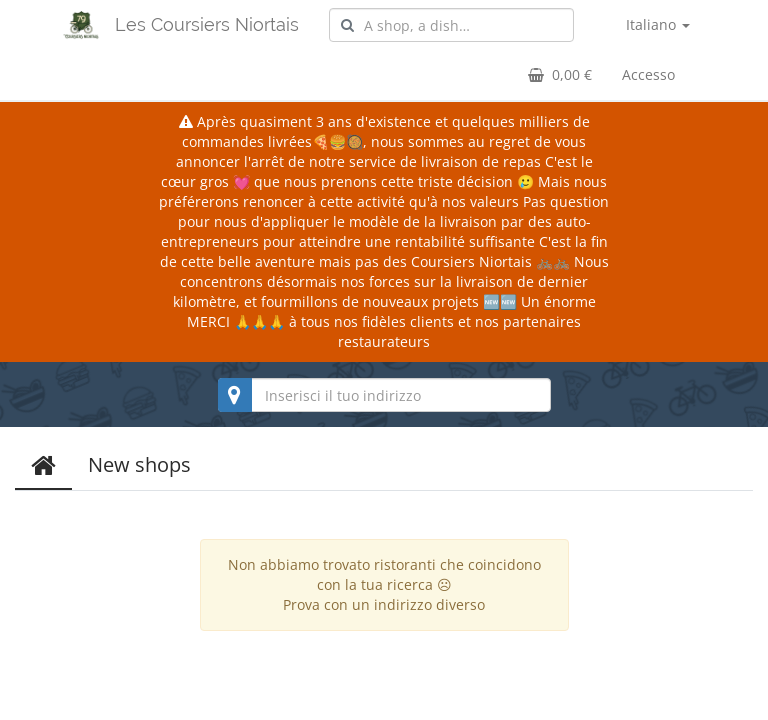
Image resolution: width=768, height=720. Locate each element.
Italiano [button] (658, 24)
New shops (139, 464)
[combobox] (451, 25)
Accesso (648, 74)
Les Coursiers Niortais (207, 24)
